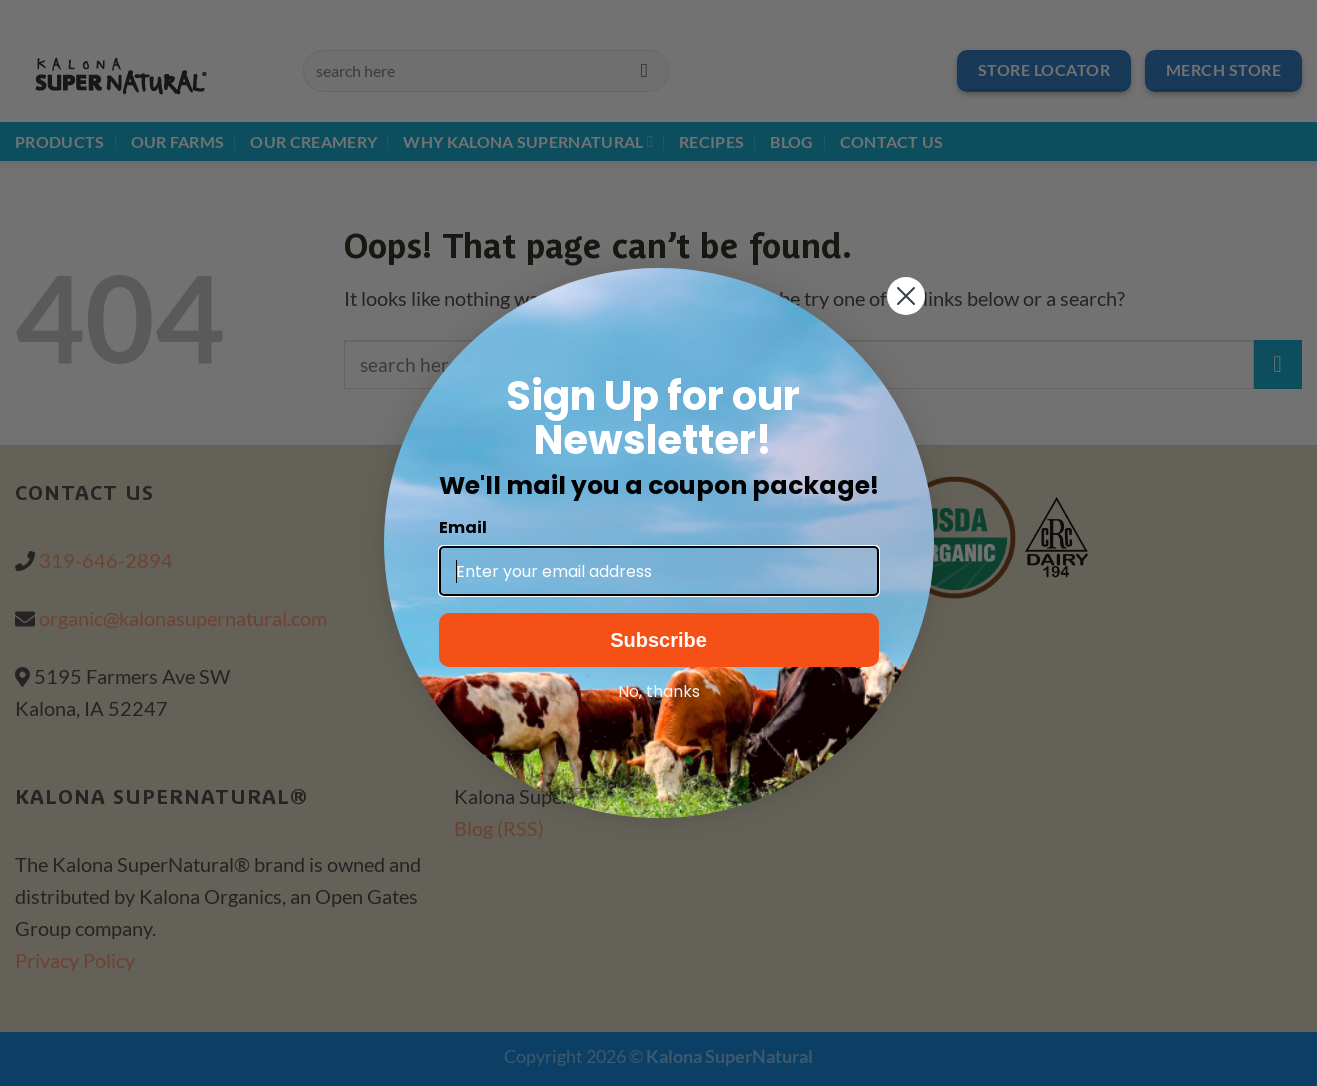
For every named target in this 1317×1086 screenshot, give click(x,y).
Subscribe (658, 640)
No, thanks (659, 691)
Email (463, 527)
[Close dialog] (906, 296)
